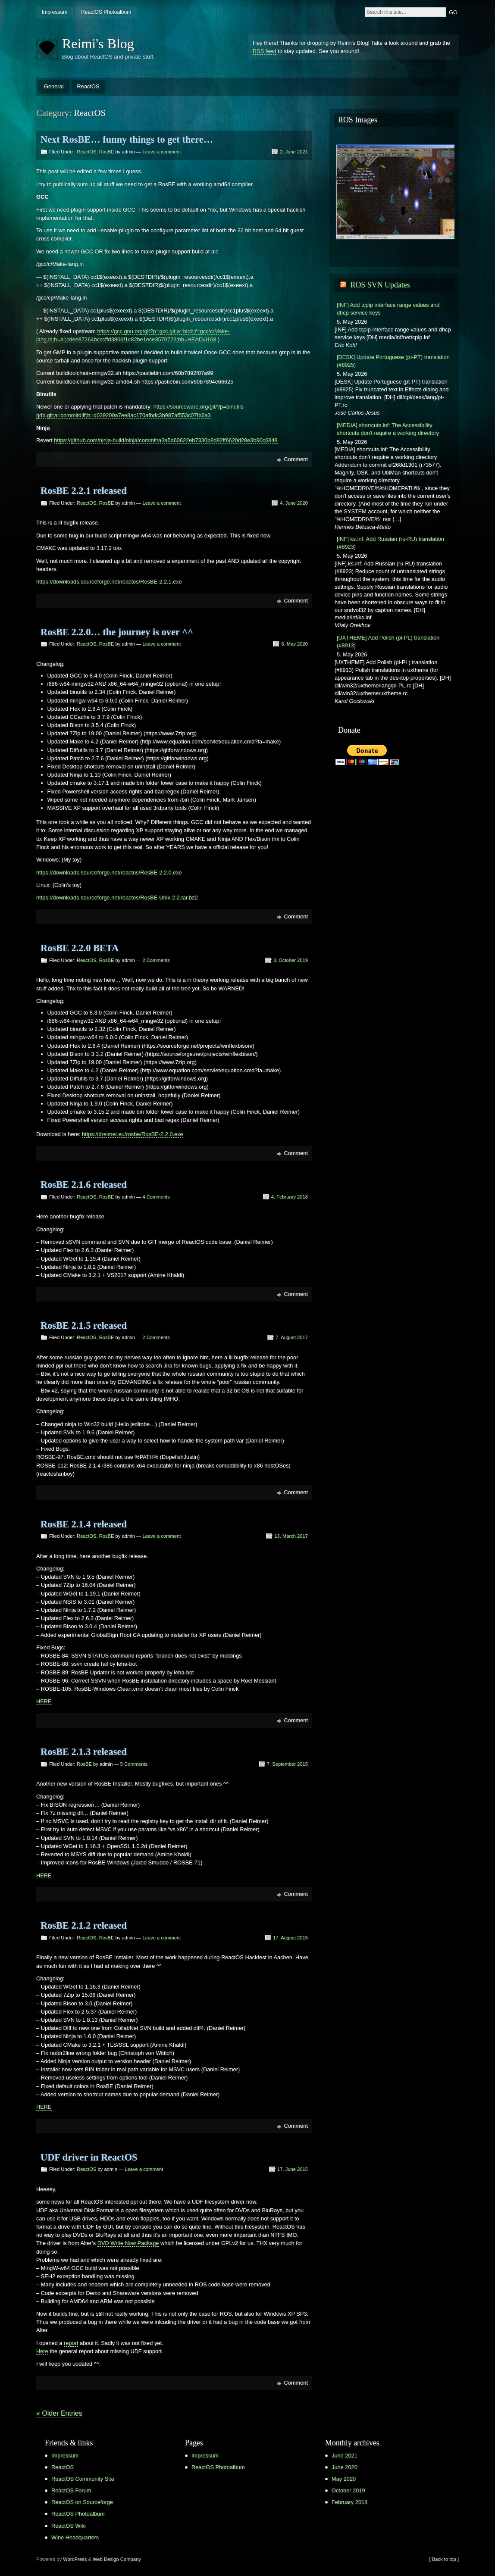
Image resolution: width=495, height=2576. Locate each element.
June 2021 (344, 2455)
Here (42, 2351)
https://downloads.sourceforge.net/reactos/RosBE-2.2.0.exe (109, 872)
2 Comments (155, 960)
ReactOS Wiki (68, 2526)
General (54, 86)
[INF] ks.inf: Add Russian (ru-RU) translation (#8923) (390, 543)
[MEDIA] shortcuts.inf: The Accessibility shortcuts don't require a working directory (388, 429)
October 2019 (348, 2490)
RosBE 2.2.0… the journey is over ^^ (117, 632)
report (71, 2343)
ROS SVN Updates (380, 285)
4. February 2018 (289, 1196)
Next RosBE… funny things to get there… (127, 139)
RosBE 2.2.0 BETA (80, 948)
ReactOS (88, 86)
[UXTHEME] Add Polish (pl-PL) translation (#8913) (388, 641)
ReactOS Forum (71, 2490)
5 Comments (133, 1764)
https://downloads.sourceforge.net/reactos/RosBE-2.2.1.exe (109, 581)
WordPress (75, 2559)
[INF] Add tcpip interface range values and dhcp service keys (388, 309)
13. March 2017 (291, 1536)
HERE (44, 1701)
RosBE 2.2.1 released (84, 490)
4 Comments (155, 1196)
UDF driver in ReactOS (89, 2157)
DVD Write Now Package (128, 2243)
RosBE (106, 151)
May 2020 (344, 2479)
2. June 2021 (294, 151)
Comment (296, 459)
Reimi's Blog (98, 43)
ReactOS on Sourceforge (82, 2502)
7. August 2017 (292, 1337)
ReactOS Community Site (82, 2479)
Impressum (54, 12)
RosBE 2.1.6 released (84, 1184)
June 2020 (344, 2467)
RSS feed (264, 51)
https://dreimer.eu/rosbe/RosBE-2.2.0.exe (132, 1134)
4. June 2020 (294, 503)
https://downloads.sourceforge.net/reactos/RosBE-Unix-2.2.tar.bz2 (117, 897)
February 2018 (349, 2502)
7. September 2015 (287, 1764)
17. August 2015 (290, 1937)
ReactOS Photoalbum (106, 12)
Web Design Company (117, 2559)
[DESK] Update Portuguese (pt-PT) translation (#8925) (393, 361)
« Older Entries (59, 2413)
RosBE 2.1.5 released (84, 1325)
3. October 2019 (290, 960)
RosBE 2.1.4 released (84, 1524)
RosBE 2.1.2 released (84, 1925)
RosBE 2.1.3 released (84, 1751)
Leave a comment (161, 151)
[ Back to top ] (444, 2559)
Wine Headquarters (75, 2537)
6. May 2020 (294, 643)
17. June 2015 (292, 2169)
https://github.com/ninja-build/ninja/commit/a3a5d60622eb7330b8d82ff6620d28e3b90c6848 (165, 440)
